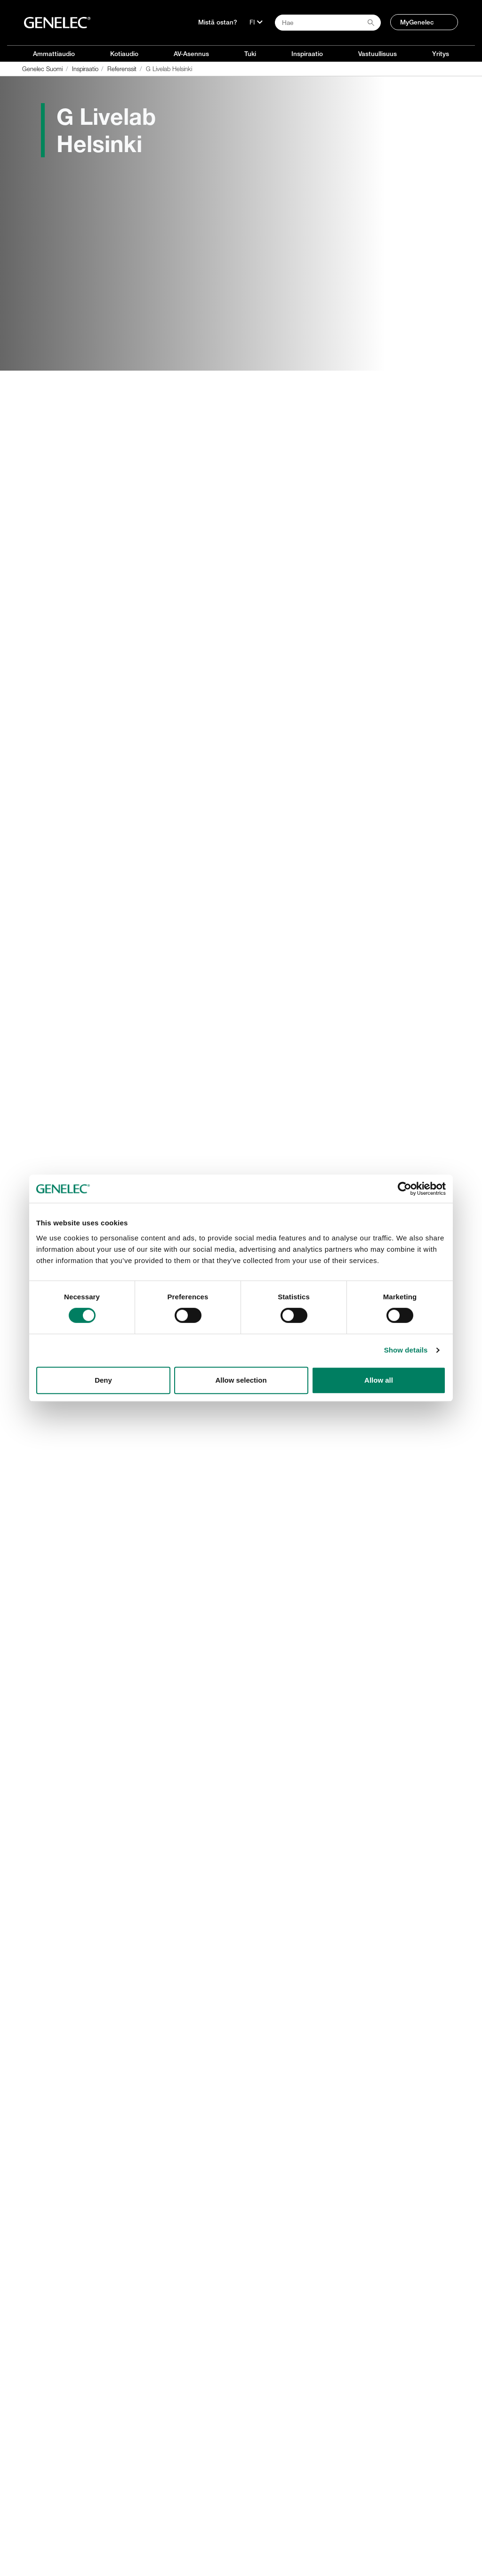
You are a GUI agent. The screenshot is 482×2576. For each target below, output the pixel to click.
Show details (406, 1350)
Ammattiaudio (54, 53)
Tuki (250, 53)
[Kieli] (256, 22)
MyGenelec (417, 22)
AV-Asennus (191, 53)
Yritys (440, 53)
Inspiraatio (307, 53)
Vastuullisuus (377, 53)
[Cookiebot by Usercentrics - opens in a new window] (404, 1189)
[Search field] (328, 23)
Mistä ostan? (217, 22)
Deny (103, 1380)
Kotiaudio (124, 53)
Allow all (378, 1380)
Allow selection (240, 1380)
